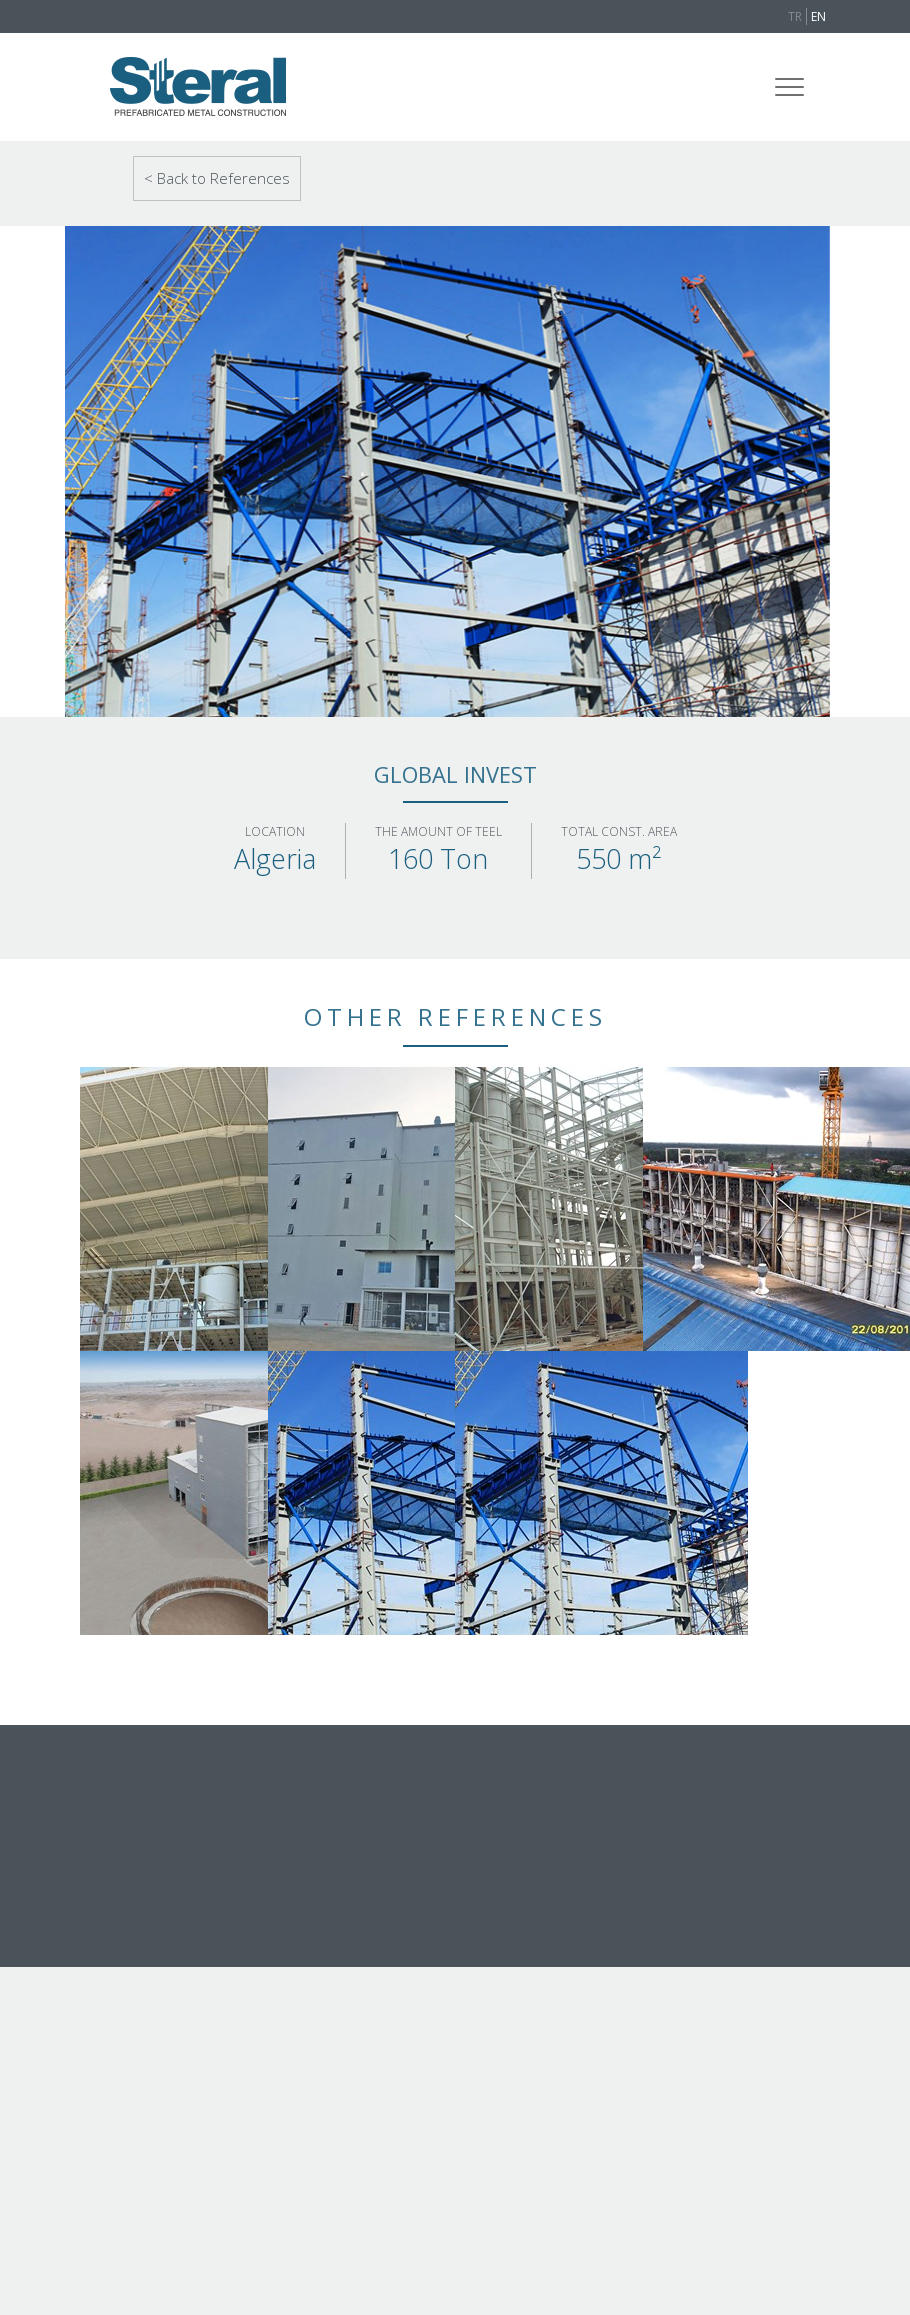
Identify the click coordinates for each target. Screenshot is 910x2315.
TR (795, 16)
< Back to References (217, 178)
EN (818, 16)
